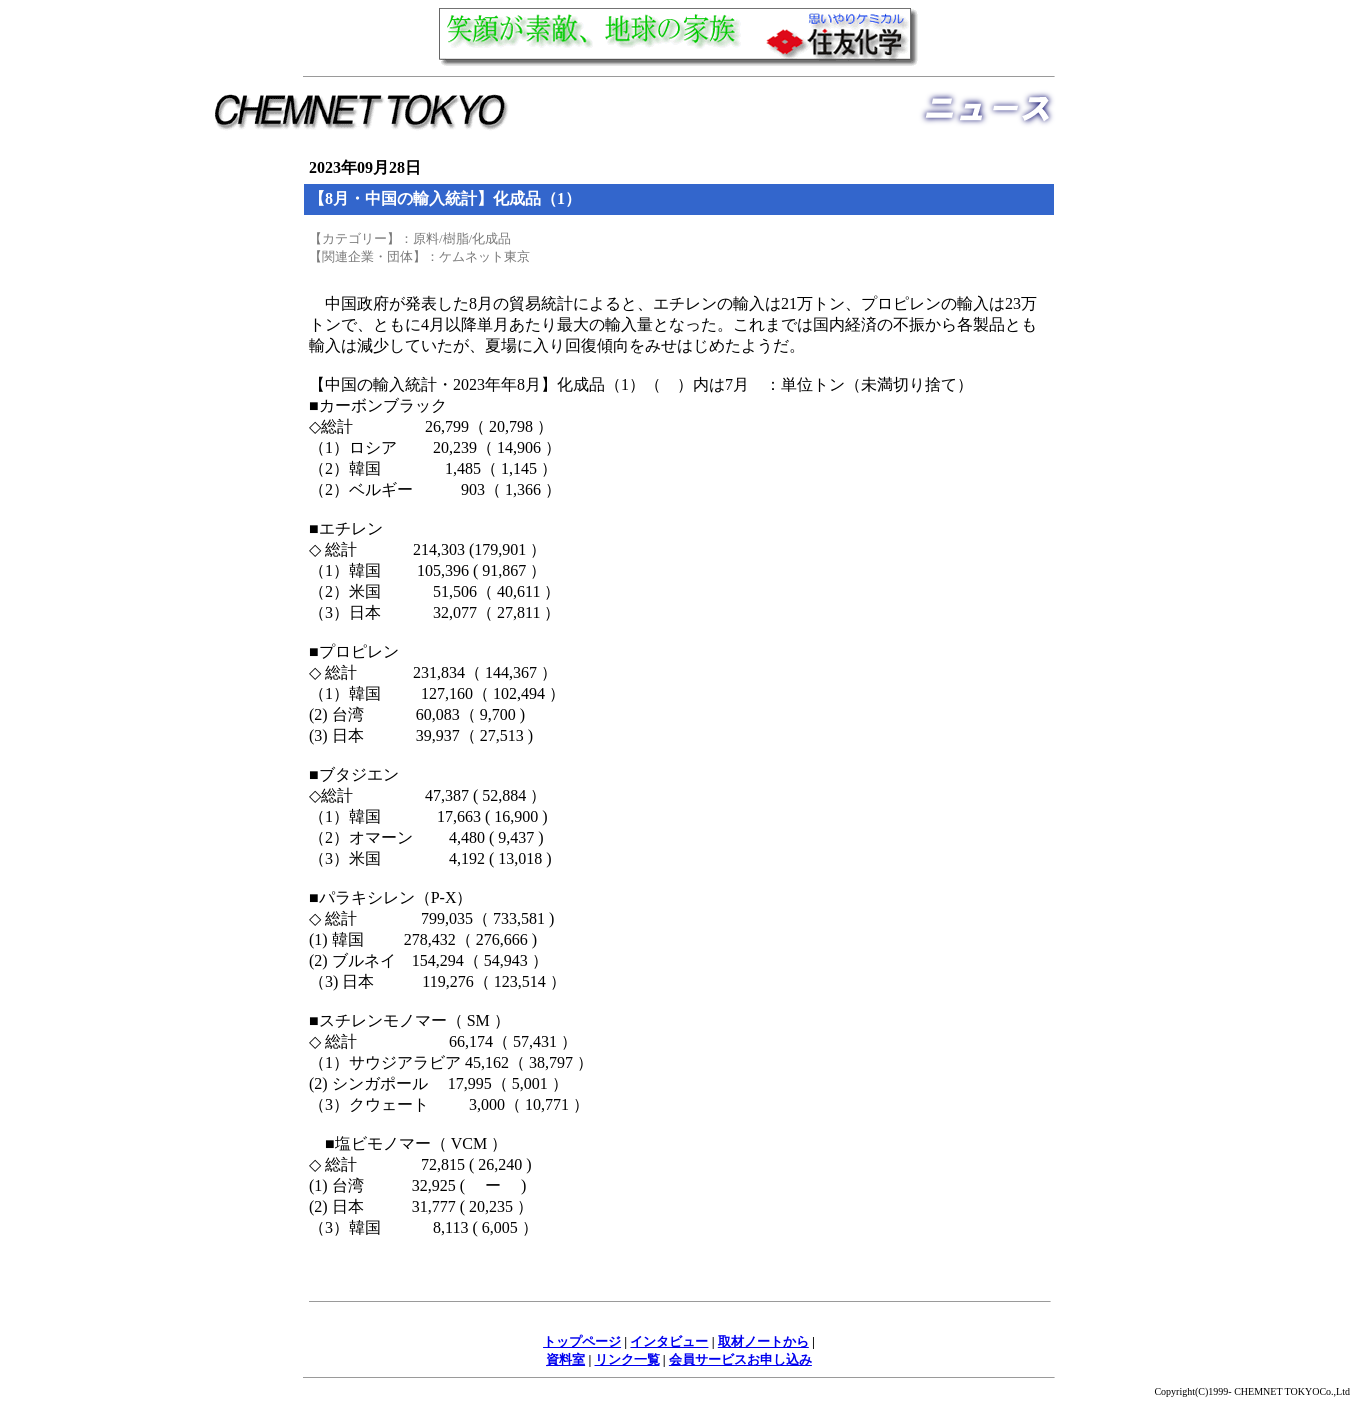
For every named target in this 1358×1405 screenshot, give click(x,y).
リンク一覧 (627, 1359)
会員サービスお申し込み (740, 1359)
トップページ (582, 1341)
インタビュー (669, 1341)
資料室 (565, 1359)
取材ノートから (763, 1341)
